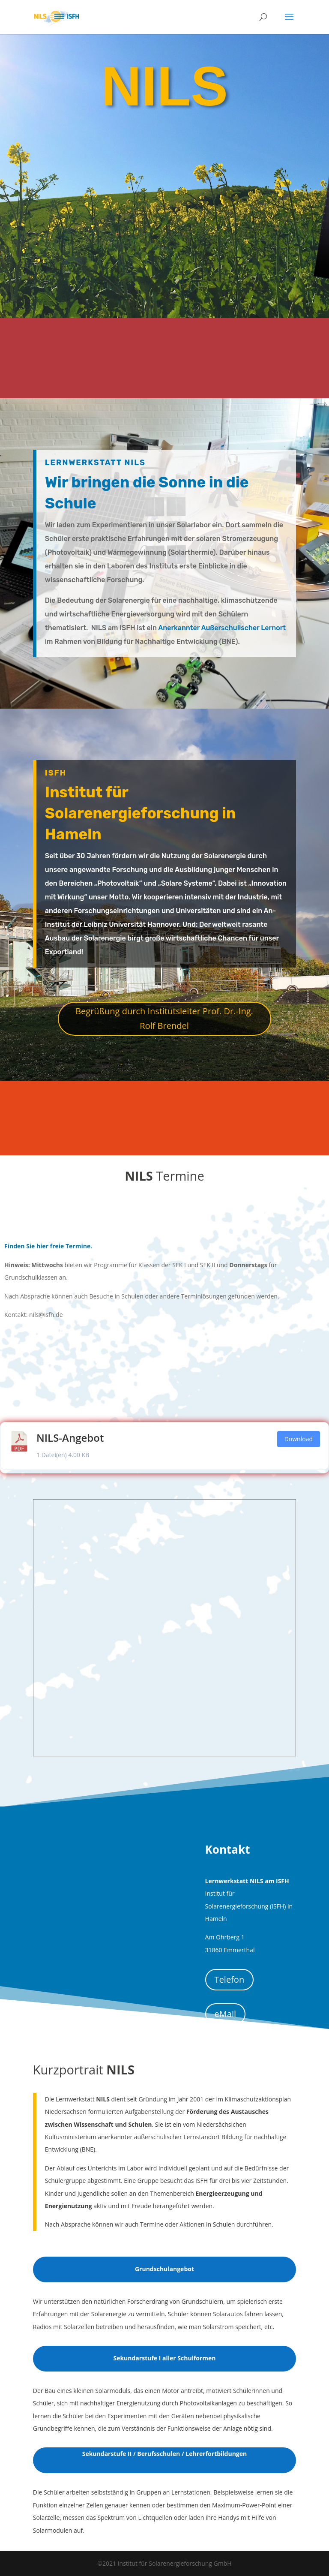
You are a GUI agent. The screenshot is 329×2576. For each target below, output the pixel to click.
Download (298, 1439)
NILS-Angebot (70, 1438)
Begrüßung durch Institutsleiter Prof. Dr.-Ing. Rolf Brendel (164, 1018)
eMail (225, 2014)
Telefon (230, 1979)
